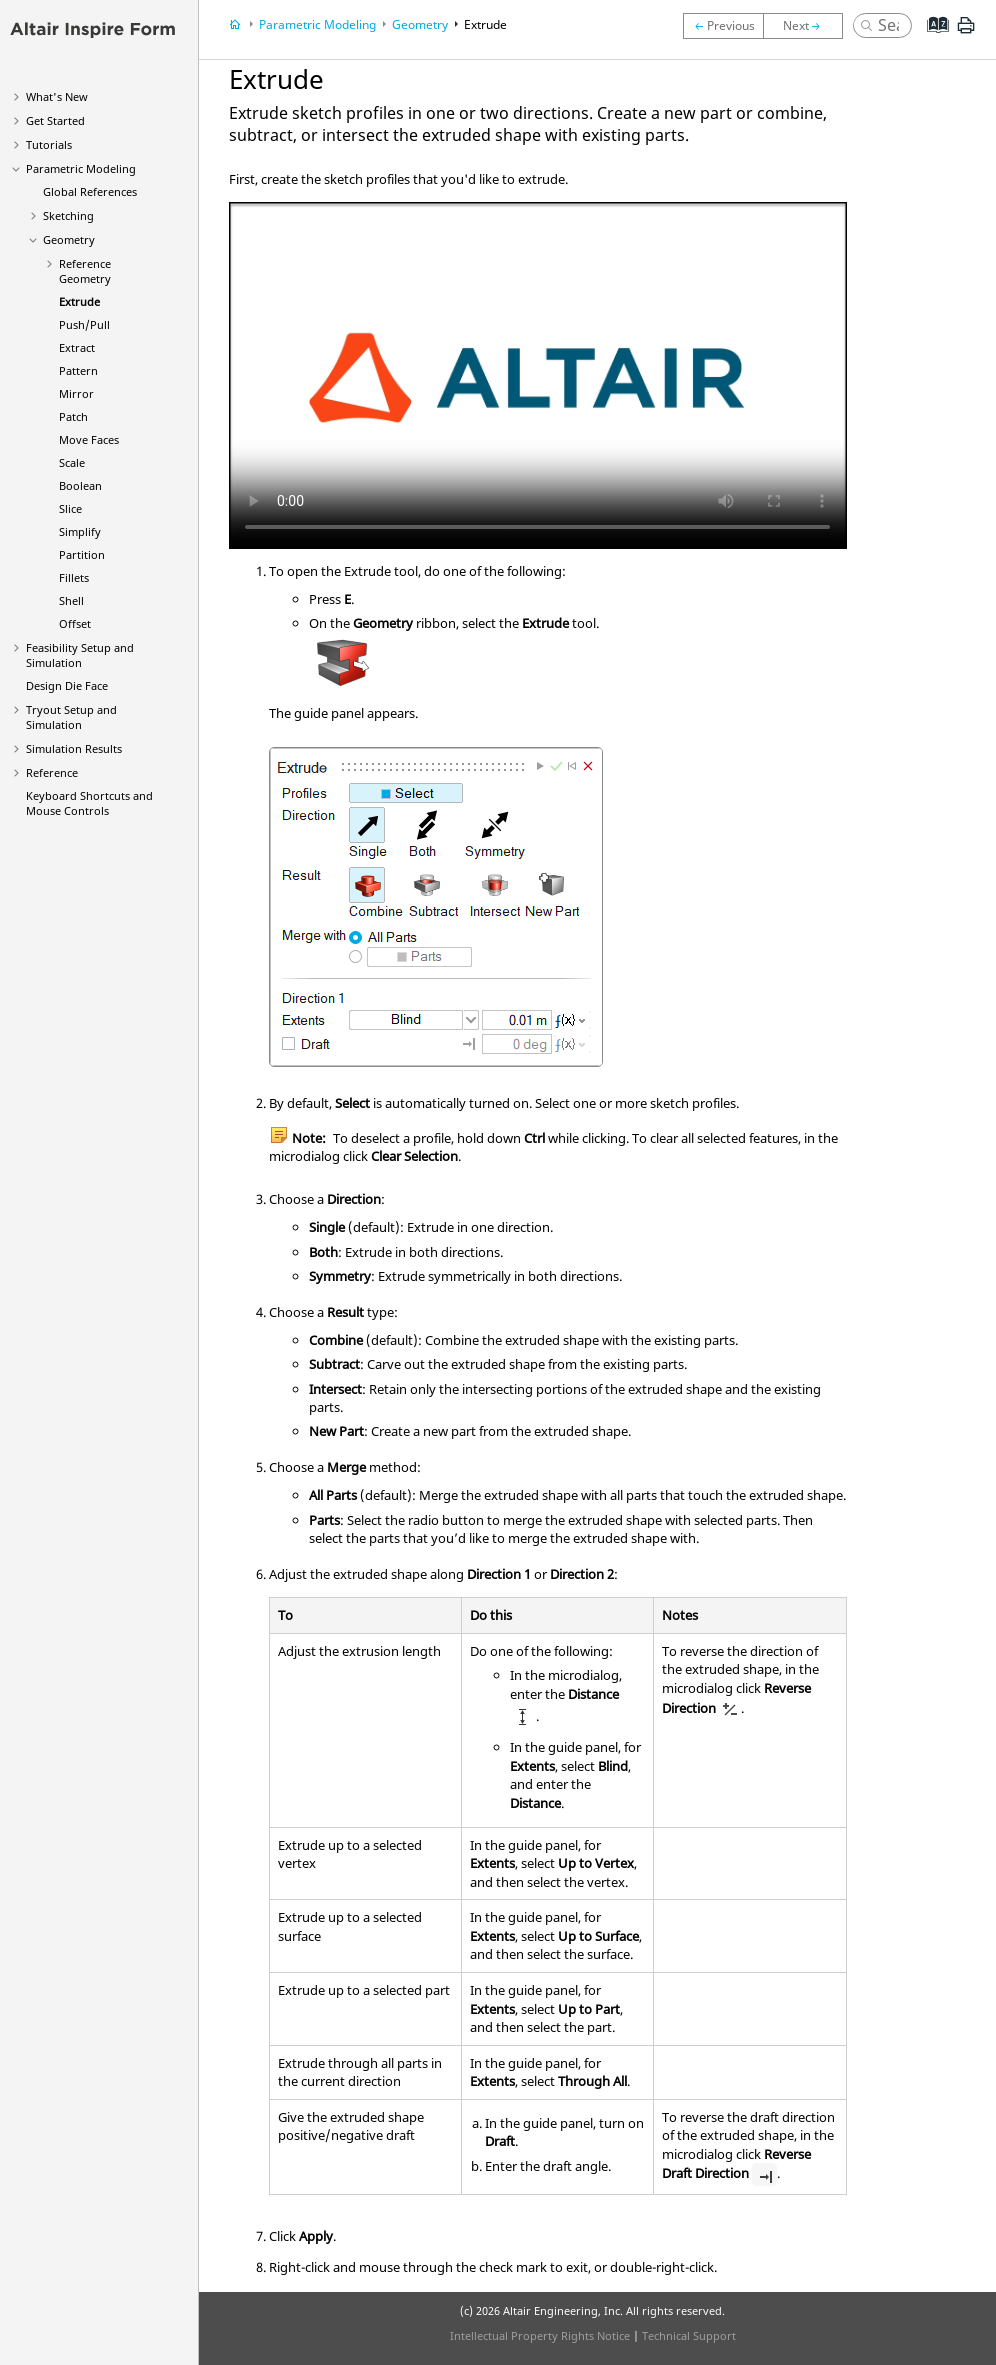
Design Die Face (67, 685)
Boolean (80, 485)
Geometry (69, 239)
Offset (75, 623)
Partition (82, 554)
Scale (72, 462)
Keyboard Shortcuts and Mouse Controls (89, 803)
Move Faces (89, 439)
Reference (52, 772)
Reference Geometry (85, 271)
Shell (71, 600)
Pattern (78, 370)
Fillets (74, 577)
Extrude (79, 301)
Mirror (76, 393)
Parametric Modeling (81, 168)
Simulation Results (74, 748)
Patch (73, 416)
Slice (70, 508)
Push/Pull (84, 324)
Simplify (80, 531)
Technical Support (689, 2335)
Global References (90, 191)
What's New (57, 96)
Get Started (55, 120)
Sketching (68, 215)
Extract (77, 347)
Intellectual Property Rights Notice (540, 2335)
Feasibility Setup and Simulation (80, 655)
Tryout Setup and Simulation (71, 717)
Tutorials (49, 144)
